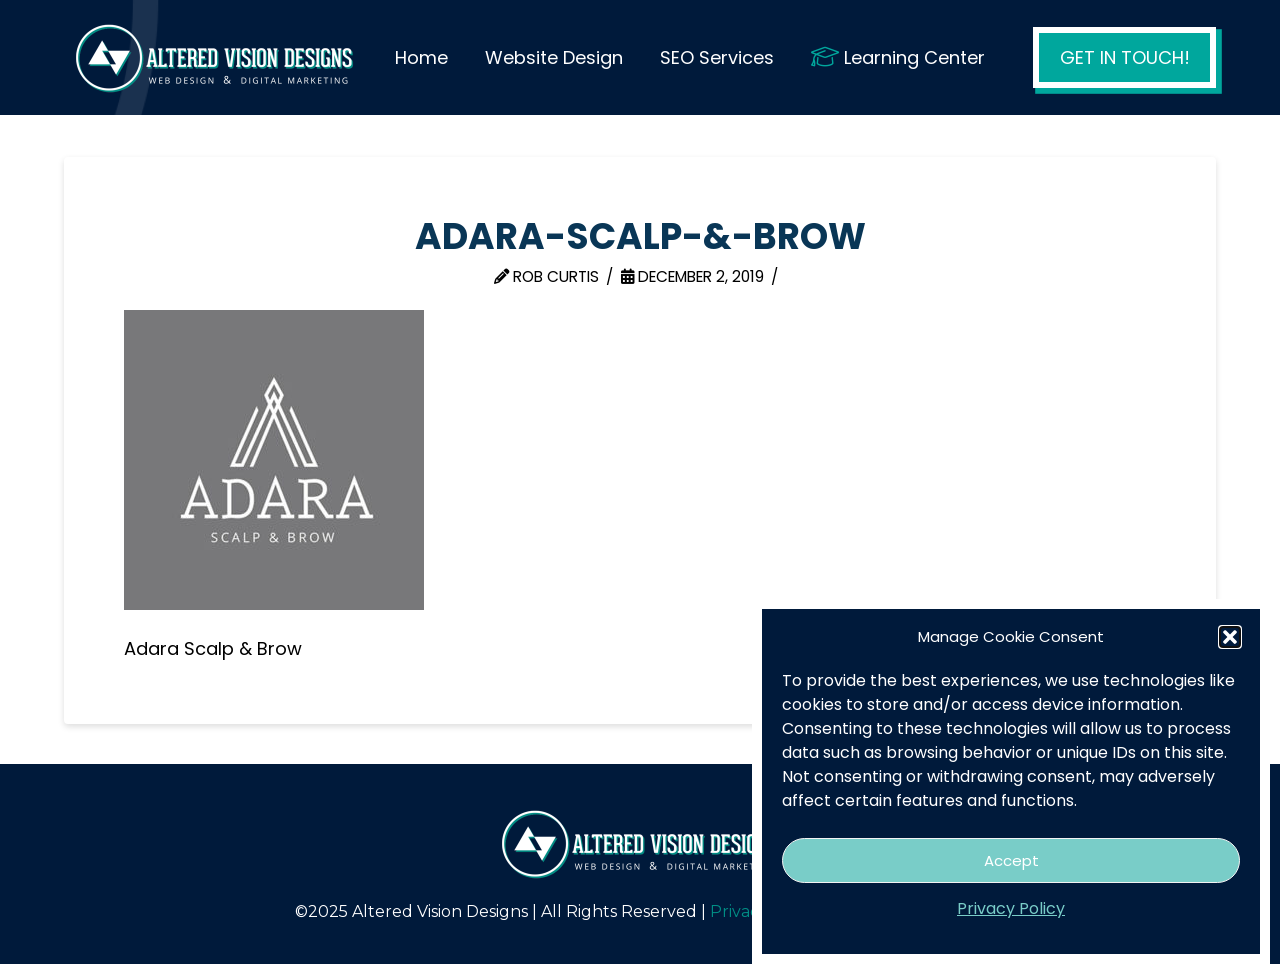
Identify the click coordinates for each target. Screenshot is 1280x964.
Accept (1011, 860)
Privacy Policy (1011, 908)
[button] (1230, 637)
